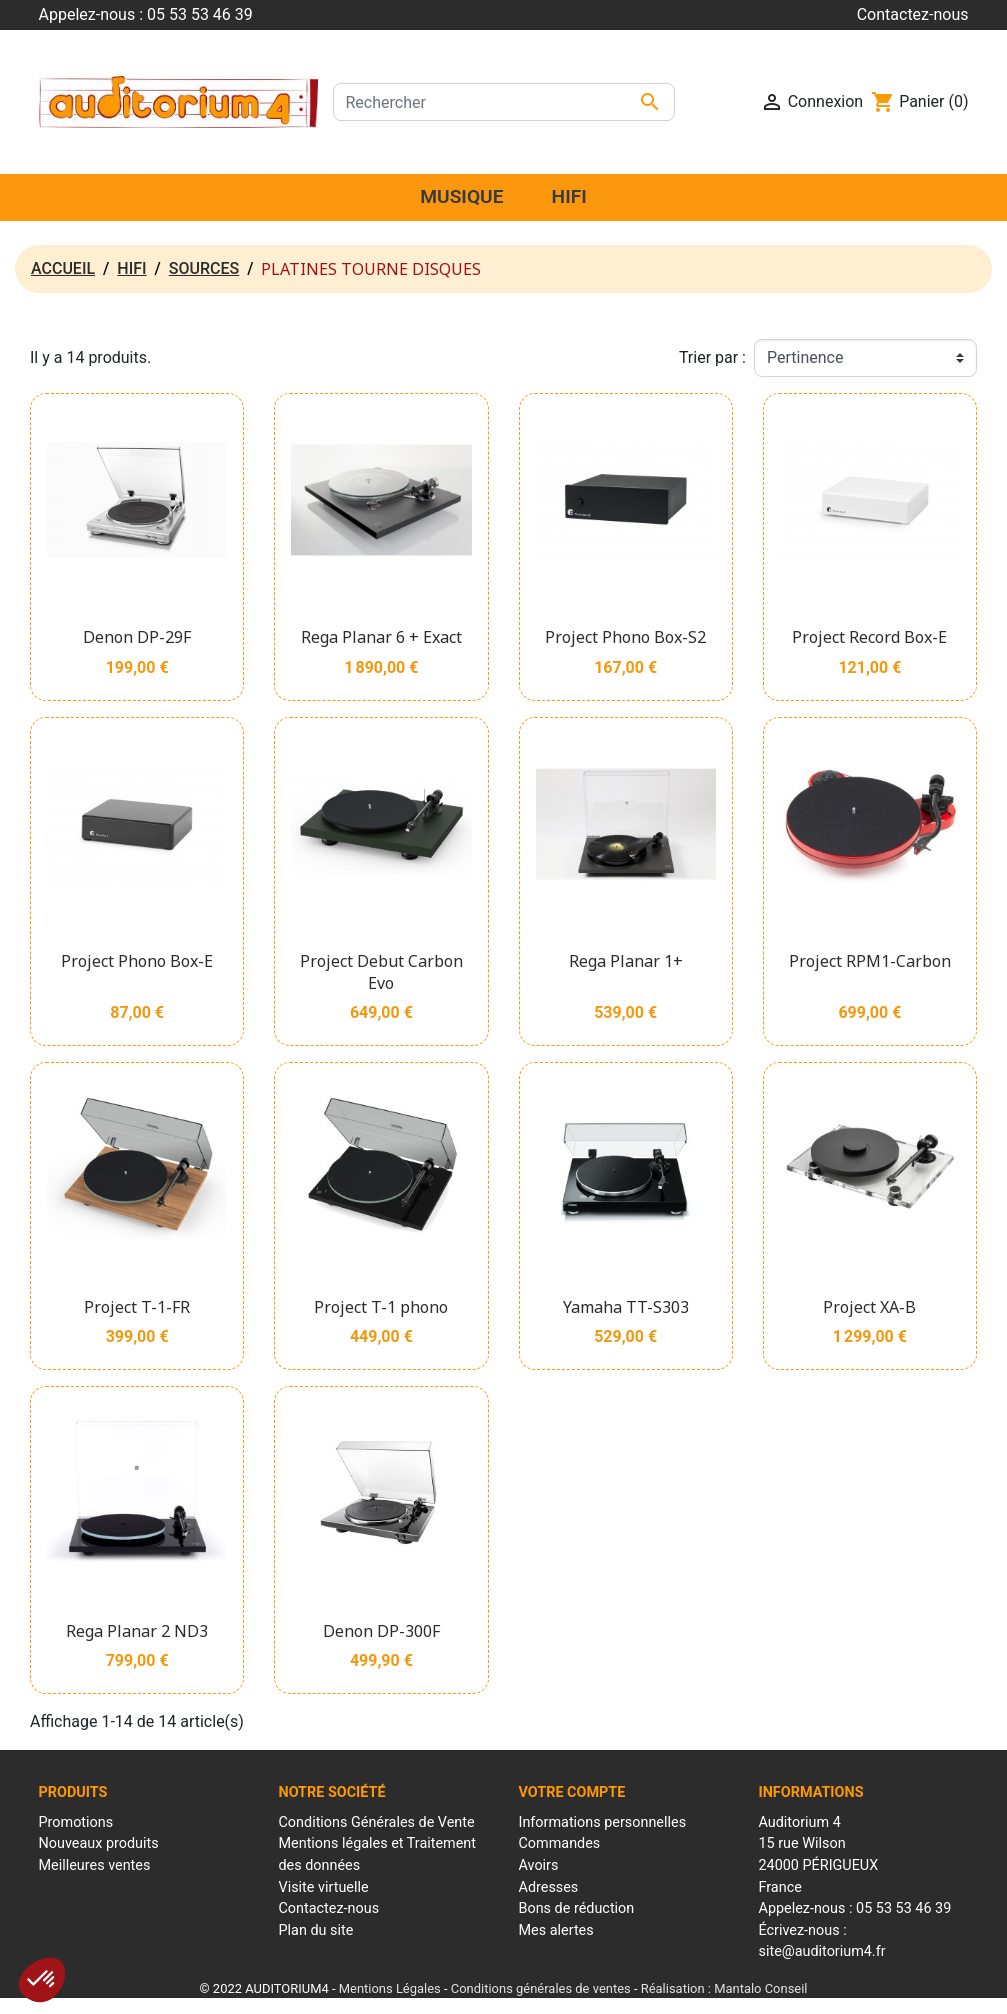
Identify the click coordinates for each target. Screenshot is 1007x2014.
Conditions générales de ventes (541, 1988)
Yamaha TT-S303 (626, 1307)
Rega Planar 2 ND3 (137, 1631)
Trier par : (712, 357)
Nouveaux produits (99, 1843)
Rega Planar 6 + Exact (381, 637)
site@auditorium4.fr (822, 1951)
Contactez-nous (913, 14)
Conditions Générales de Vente (377, 1822)
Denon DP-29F (137, 637)
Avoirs (539, 1865)
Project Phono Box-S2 (625, 637)
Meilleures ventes (95, 1865)
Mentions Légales (390, 1988)
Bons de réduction (577, 1908)
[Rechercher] (504, 102)
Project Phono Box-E (137, 961)
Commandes (560, 1843)
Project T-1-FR (137, 1307)
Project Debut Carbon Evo (381, 972)
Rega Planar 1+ (626, 961)
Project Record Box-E (869, 637)
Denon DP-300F (381, 1631)
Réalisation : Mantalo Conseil (724, 1988)
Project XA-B (869, 1307)
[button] (42, 1980)
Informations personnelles (603, 1822)
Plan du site (316, 1930)
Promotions (76, 1822)
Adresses (549, 1887)
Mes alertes (556, 1930)
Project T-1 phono (381, 1307)
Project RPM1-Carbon (870, 961)
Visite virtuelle (324, 1887)
